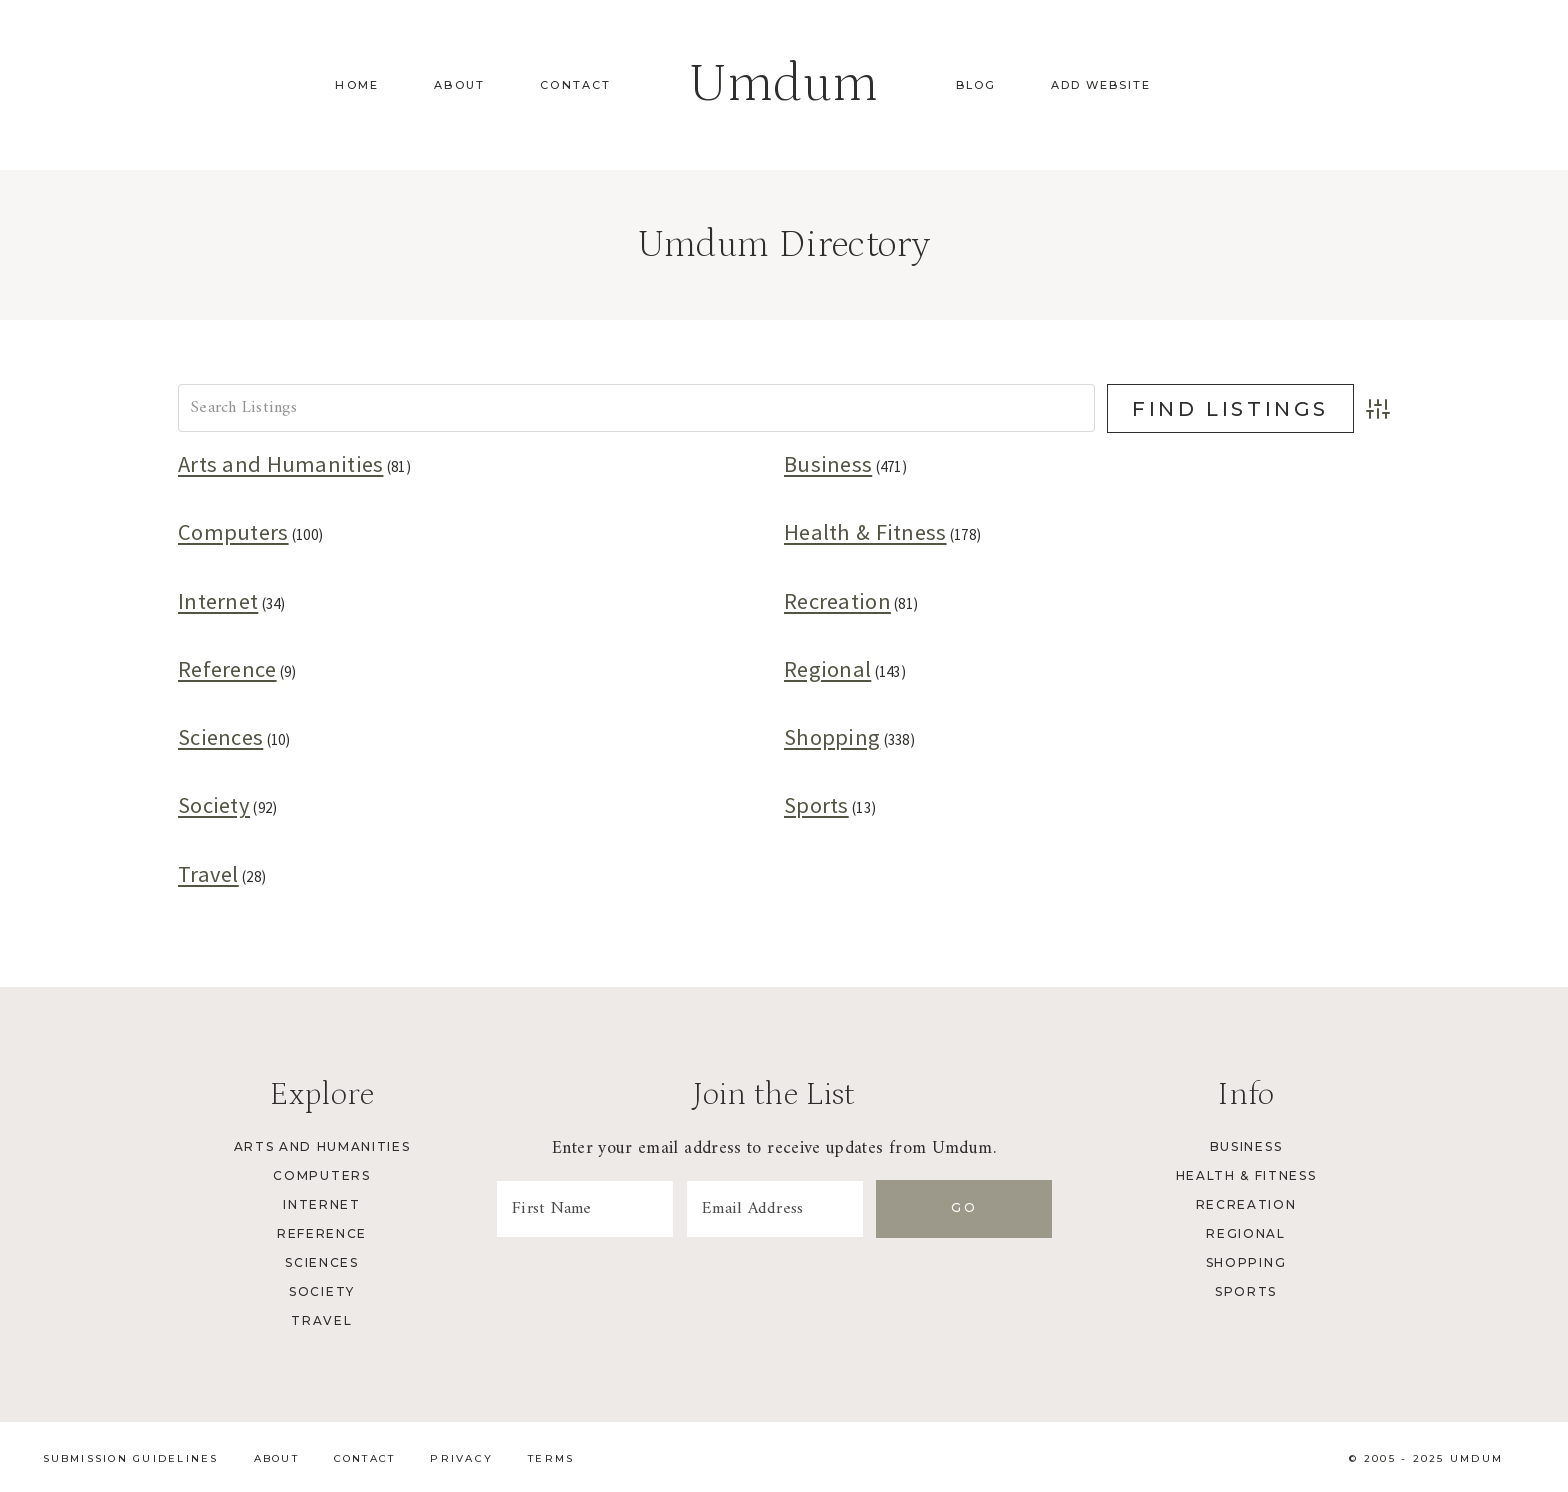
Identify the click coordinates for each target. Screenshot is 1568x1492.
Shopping (832, 737)
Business (828, 464)
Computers (233, 532)
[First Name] (604, 1209)
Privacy (461, 1458)
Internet (218, 601)
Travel (208, 874)
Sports (816, 805)
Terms (551, 1458)
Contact (575, 85)
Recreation (837, 601)
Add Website (1101, 85)
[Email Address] (832, 1209)
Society (214, 805)
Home (357, 85)
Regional (827, 669)
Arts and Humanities (280, 464)
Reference (227, 669)
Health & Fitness (865, 532)
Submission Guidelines (131, 1458)
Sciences (220, 737)
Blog (976, 85)
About (459, 85)
